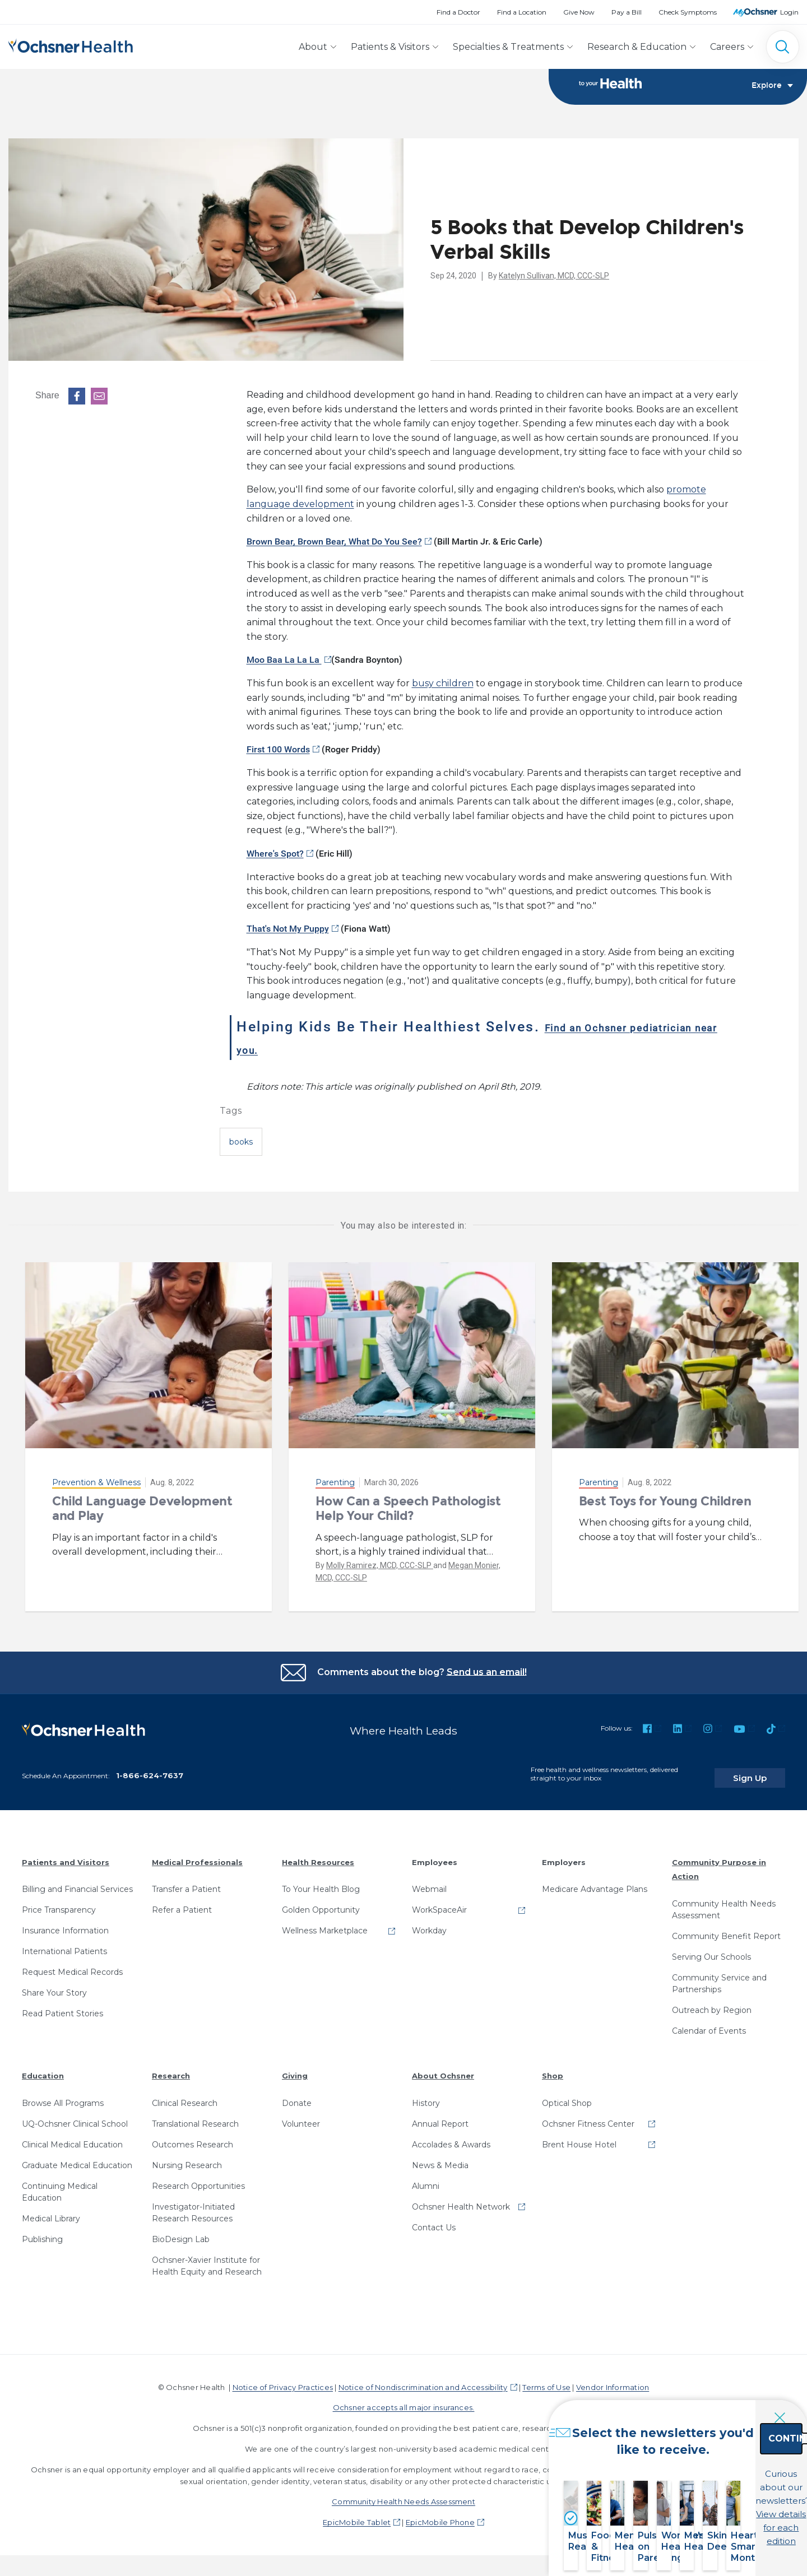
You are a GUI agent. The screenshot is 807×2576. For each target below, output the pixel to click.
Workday (429, 1923)
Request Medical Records (72, 1965)
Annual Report (440, 2116)
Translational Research (195, 2116)
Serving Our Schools (711, 1949)
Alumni (425, 2178)
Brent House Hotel (579, 2137)
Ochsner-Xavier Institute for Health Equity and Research (207, 2258)
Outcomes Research (192, 2137)
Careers (727, 46)
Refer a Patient (182, 1903)
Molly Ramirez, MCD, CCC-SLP (379, 1565)
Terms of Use (546, 2379)
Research (171, 2067)
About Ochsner (443, 2067)
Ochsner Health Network (461, 2199)
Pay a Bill (626, 12)
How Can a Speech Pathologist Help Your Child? (408, 1509)
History (426, 2095)
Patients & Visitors (390, 46)
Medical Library (51, 2211)
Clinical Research (184, 2095)
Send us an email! (487, 1672)
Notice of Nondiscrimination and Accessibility (423, 2379)
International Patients (64, 1944)
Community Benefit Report (726, 1928)
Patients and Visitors (65, 1854)
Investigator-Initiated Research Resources (193, 2205)
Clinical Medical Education (72, 2137)
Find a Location (521, 12)
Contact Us (434, 2220)
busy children (443, 684)
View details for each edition (726, 2513)
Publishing (42, 2231)
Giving (295, 2067)
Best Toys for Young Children (665, 1501)
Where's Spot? (275, 854)
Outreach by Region (712, 2002)
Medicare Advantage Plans (594, 1882)
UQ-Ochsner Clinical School (75, 2116)
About (313, 46)
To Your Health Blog (321, 1882)
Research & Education (637, 46)
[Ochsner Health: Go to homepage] (70, 44)
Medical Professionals (197, 1854)
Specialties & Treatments (508, 46)
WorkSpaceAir (439, 1903)
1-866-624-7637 (149, 1767)
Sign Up (764, 1769)
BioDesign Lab (181, 2231)
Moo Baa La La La (284, 660)
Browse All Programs (63, 2095)
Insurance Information (65, 1923)
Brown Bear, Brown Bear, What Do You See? (334, 542)
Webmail (429, 1882)
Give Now (579, 12)
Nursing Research (187, 2157)
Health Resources (318, 1854)
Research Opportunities (198, 2178)
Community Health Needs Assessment (724, 1902)
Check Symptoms (687, 12)
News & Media (440, 2157)
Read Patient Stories (62, 2006)
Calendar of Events (709, 2023)
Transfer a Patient (186, 1882)
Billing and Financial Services (77, 1882)
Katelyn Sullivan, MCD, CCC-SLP (554, 276)
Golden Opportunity (321, 1903)
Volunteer (301, 2116)
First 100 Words (278, 750)
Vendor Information (612, 2379)
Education (43, 2067)
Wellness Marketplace (325, 1923)
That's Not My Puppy (288, 929)
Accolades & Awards (451, 2137)
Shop (552, 2067)
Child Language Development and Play (142, 1509)
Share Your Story (54, 1985)
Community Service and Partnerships (719, 1976)
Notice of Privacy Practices (283, 2379)
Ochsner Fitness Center (588, 2116)
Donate (297, 2095)
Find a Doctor (458, 12)
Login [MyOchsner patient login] (789, 12)
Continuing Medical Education (60, 2184)
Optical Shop (567, 2095)
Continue (726, 2463)
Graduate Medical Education (77, 2157)
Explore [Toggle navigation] (772, 87)
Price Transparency (59, 1903)
